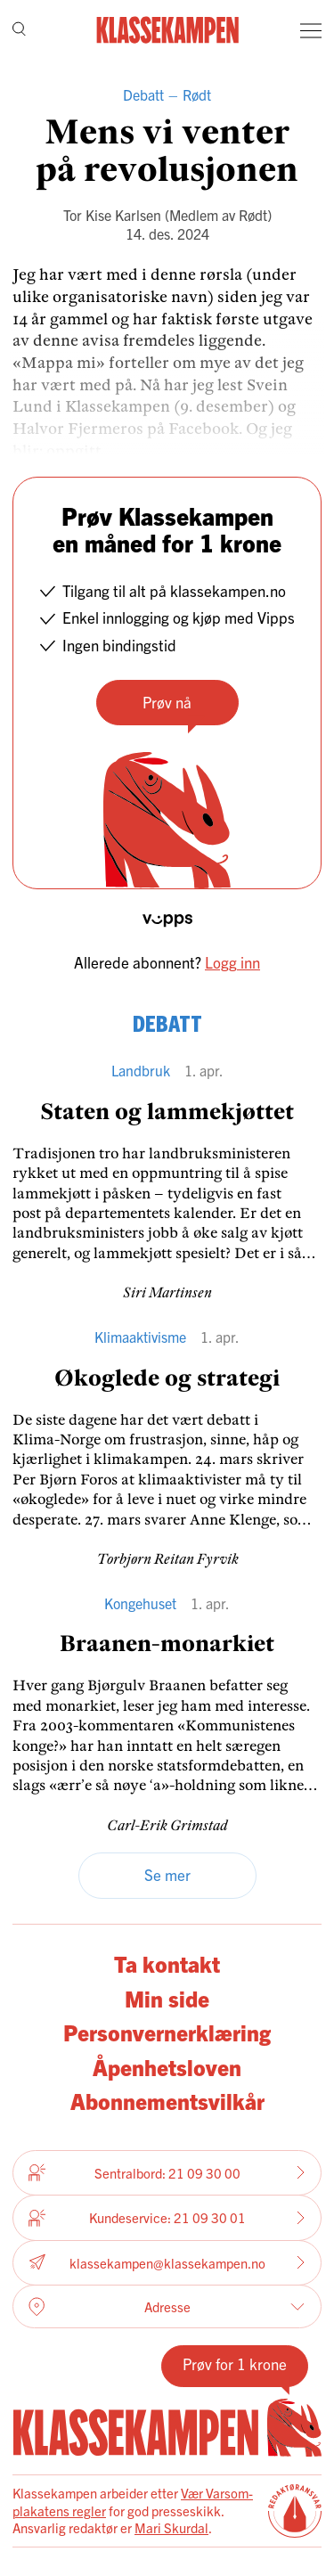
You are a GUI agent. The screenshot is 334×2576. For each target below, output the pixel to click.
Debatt (143, 94)
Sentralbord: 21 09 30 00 (167, 2172)
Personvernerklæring (167, 2032)
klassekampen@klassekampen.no (167, 2263)
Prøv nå (167, 701)
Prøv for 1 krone (235, 2363)
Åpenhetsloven (167, 2067)
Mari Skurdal (171, 2527)
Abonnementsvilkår (167, 2100)
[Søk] (19, 31)
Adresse (167, 2307)
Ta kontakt (167, 1963)
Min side (167, 1998)
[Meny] (311, 30)
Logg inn (232, 962)
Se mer (167, 1874)
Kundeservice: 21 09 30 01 (167, 2217)
